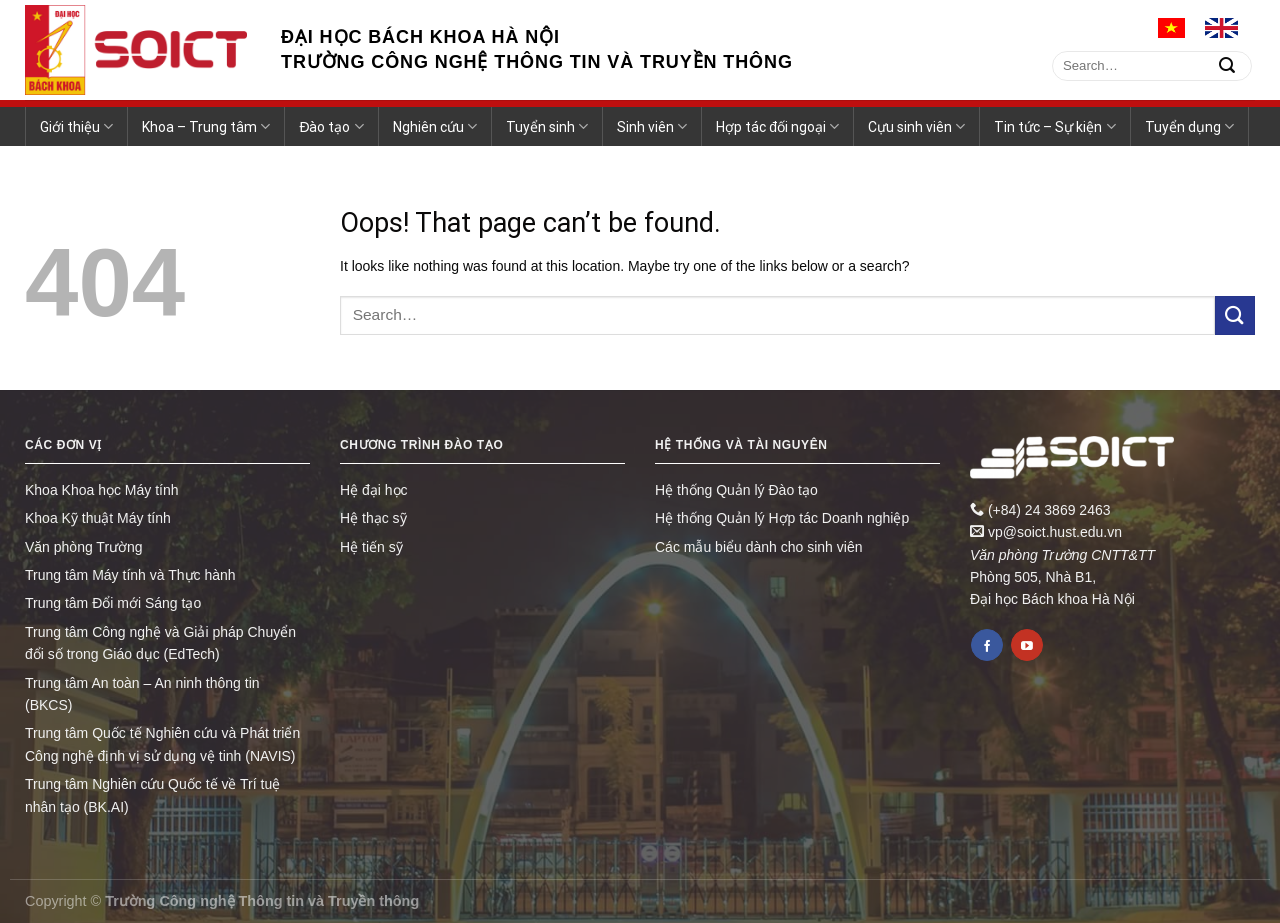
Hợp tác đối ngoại (777, 126)
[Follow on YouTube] (1027, 645)
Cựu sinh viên (916, 126)
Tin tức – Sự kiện (1054, 126)
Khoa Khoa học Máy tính (102, 490)
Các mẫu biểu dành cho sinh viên (758, 547)
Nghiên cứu (435, 126)
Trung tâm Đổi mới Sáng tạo (113, 603)
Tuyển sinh (547, 126)
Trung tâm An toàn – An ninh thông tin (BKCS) (142, 694)
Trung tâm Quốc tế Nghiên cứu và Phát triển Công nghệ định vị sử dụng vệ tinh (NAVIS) (162, 744)
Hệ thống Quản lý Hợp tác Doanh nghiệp (782, 518)
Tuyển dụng (1189, 126)
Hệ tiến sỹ (371, 547)
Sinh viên (652, 126)
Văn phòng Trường (84, 547)
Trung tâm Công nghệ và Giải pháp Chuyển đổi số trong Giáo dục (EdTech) (160, 643)
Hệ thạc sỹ (373, 518)
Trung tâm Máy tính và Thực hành (130, 575)
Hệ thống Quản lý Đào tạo (736, 490)
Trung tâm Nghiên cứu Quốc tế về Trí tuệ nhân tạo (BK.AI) (152, 795)
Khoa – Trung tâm (206, 126)
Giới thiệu (76, 126)
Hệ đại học (374, 490)
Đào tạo (331, 126)
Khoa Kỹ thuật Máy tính (98, 518)
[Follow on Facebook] (987, 645)
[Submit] (1227, 65)
